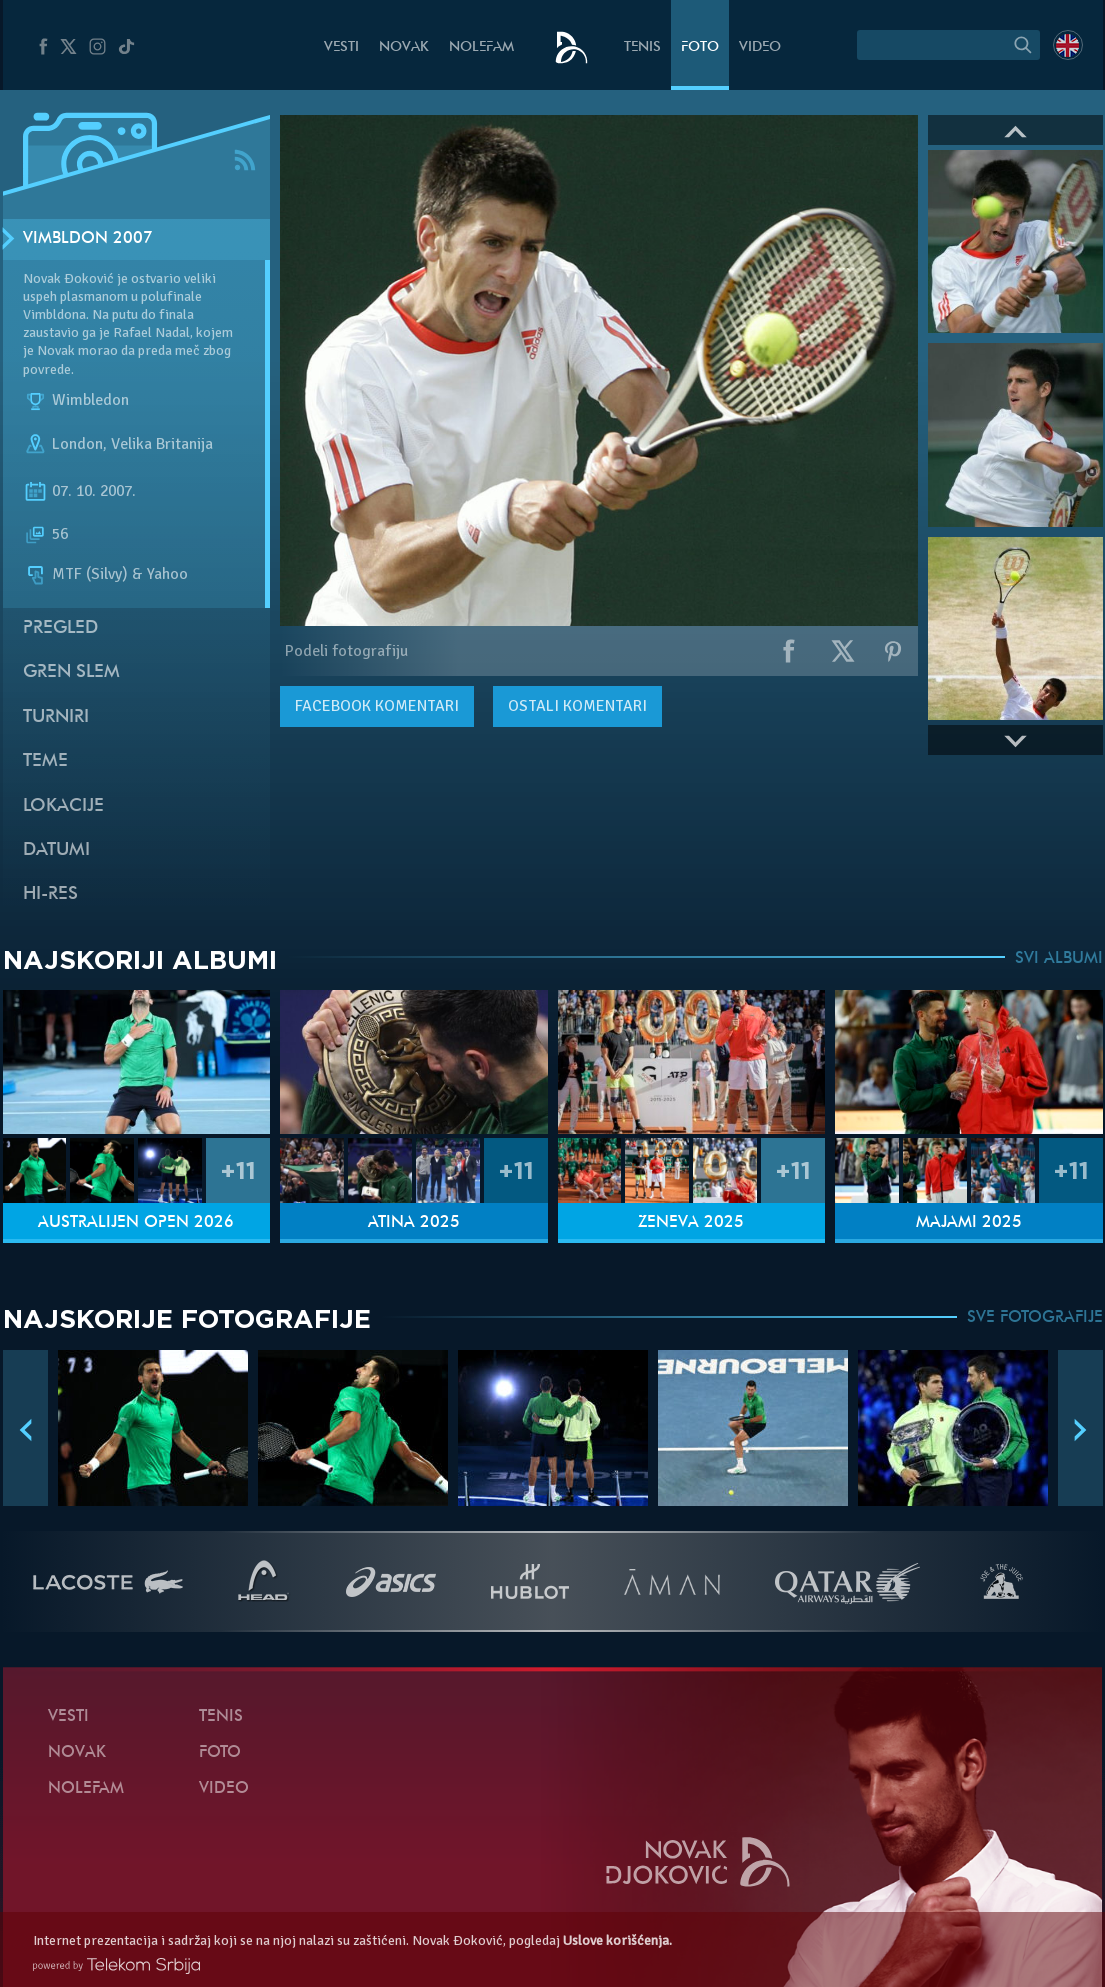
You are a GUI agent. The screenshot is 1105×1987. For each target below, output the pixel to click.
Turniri (56, 717)
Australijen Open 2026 (136, 1223)
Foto (700, 47)
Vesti (341, 47)
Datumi (56, 850)
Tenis (642, 47)
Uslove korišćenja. (617, 1940)
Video (760, 47)
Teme (45, 761)
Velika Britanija (162, 444)
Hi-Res (50, 894)
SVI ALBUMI (1059, 959)
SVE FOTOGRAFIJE (1035, 1318)
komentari (377, 706)
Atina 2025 (414, 1223)
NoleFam (481, 47)
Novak (404, 47)
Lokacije (63, 806)
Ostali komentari (577, 706)
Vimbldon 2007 (88, 239)
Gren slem (71, 672)
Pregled (60, 628)
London (77, 444)
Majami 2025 (969, 1223)
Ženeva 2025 (691, 1223)
